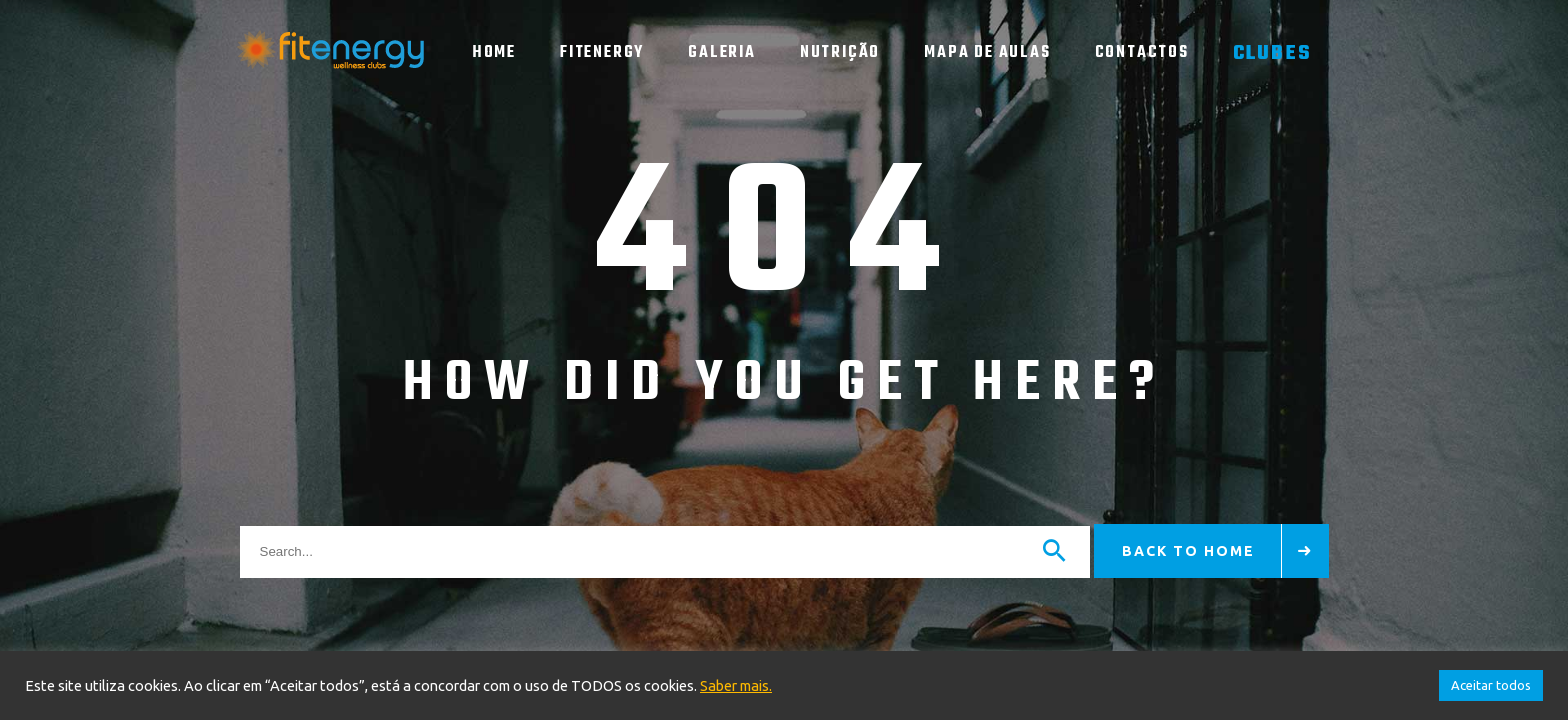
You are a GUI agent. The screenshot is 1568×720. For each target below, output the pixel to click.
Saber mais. (736, 685)
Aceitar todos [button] (1491, 685)
